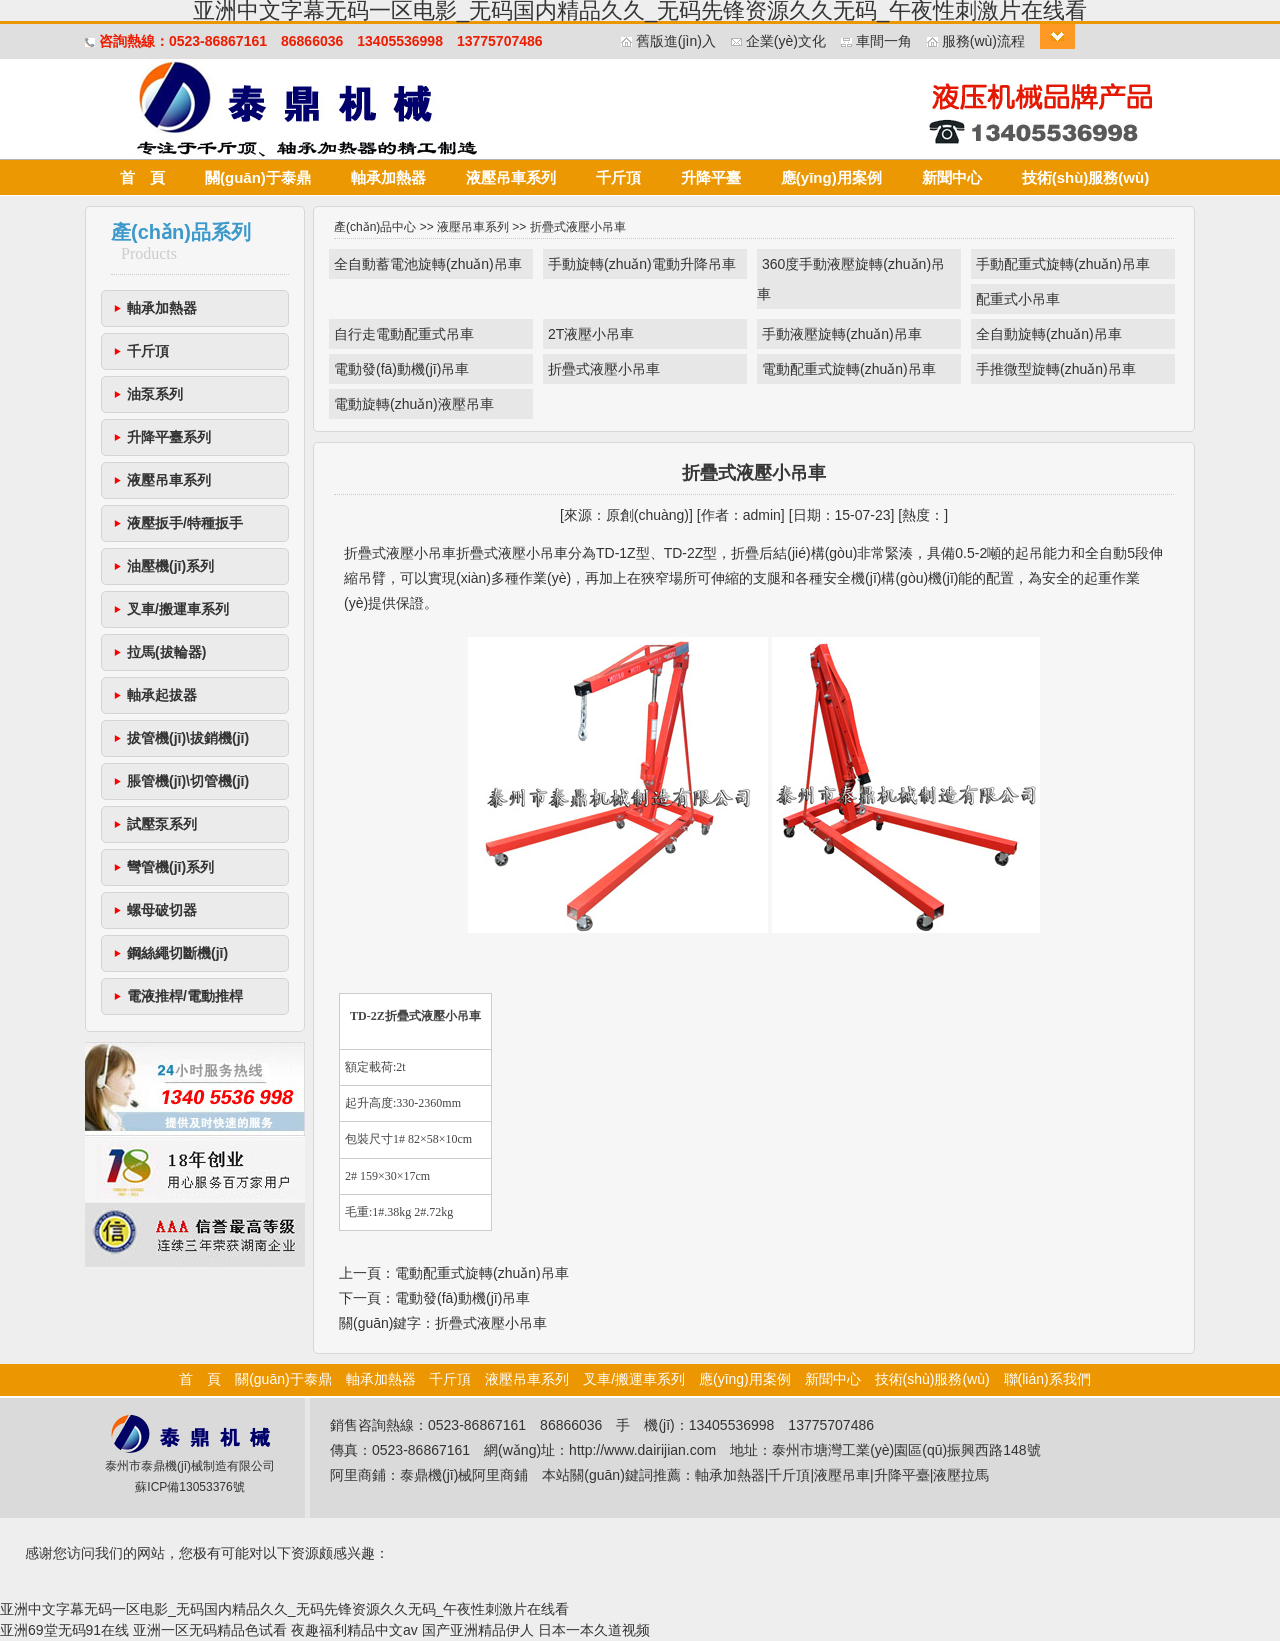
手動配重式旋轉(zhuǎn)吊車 (1063, 264)
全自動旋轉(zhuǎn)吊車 (1049, 334)
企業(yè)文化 (786, 41)
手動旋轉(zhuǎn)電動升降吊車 (642, 264)
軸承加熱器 (388, 177)
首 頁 (142, 177)
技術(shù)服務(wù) (1085, 177)
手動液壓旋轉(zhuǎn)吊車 (842, 334)
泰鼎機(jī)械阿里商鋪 (464, 1475)
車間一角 (884, 41)
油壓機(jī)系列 (170, 566)
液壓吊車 (842, 1475)
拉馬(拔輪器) (166, 652)
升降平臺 (711, 177)
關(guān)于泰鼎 (258, 177)
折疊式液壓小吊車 (604, 369)
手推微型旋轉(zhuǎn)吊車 (1056, 369)
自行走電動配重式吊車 (404, 334)
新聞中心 (952, 177)
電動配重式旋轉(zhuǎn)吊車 (849, 369)
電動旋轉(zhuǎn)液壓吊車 (414, 404)
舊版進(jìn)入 (676, 41)
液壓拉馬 (961, 1475)
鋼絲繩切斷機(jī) (177, 953)
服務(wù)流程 (983, 41)
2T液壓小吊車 (591, 334)
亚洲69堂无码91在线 (64, 1630)
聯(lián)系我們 (1047, 1379)
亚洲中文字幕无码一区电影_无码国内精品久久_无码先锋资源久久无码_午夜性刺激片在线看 (284, 1609)
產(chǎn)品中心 (375, 227)
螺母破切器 (162, 910)
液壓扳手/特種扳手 (185, 523)
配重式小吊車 (1018, 299)
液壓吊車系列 (511, 177)
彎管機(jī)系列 (170, 867)
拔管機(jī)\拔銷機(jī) (188, 738)
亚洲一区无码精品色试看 (210, 1630)
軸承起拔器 (162, 695)
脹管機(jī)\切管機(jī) (188, 781)
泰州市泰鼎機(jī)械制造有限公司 (190, 1466)
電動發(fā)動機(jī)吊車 (401, 369)
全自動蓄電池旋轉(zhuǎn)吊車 (428, 264)
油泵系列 (155, 394)
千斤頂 (618, 177)
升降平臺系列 (169, 437)
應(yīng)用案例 (831, 177)
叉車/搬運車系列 (178, 609)
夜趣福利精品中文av (354, 1630)
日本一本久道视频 (594, 1630)
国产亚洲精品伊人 (478, 1630)
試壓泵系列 (162, 824)
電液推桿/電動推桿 (185, 996)
